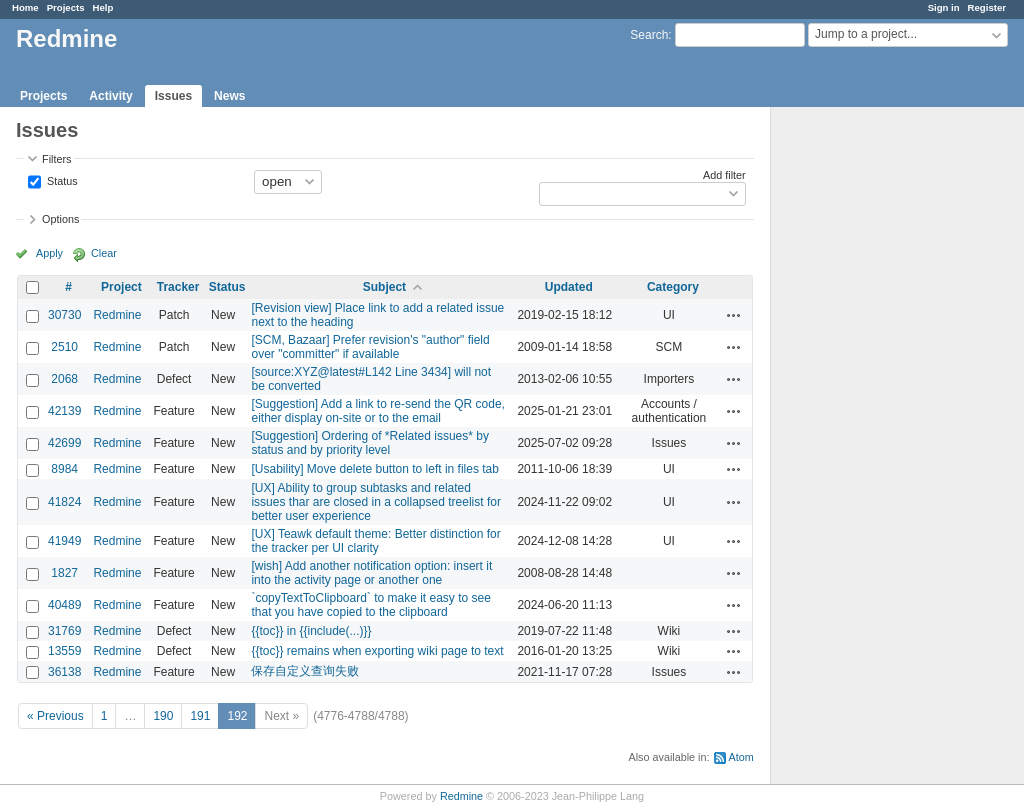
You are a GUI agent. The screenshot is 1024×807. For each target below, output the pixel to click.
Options (60, 219)
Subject (384, 287)
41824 (64, 502)
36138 (64, 672)
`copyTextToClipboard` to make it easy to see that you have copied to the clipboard (370, 605)
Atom (741, 757)
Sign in (944, 7)
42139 (64, 411)
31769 (64, 631)
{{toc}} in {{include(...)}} (311, 631)
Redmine (117, 315)
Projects (66, 7)
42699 (64, 443)
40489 (64, 605)
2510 (64, 347)
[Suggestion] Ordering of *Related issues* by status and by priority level (369, 443)
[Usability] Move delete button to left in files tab (374, 469)
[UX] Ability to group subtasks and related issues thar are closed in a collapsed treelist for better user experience (375, 502)
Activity (110, 96)
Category (673, 287)
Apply (49, 253)
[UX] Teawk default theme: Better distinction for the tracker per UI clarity (375, 541)
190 (163, 716)
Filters (56, 159)
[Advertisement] (871, 421)
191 (200, 716)
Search (649, 35)
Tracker (178, 287)
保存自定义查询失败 (305, 671)
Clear (104, 253)
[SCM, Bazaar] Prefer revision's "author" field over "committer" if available (370, 347)
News (229, 96)
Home (25, 7)
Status (61, 180)
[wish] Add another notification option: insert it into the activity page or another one (371, 573)
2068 (64, 379)
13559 (64, 651)
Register (987, 7)
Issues (173, 96)
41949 (64, 541)
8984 (64, 469)
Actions (734, 315)
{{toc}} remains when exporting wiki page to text (377, 651)
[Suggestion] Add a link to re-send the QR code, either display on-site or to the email (378, 411)
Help (103, 7)
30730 (64, 315)
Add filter (724, 175)
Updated (569, 287)
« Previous (55, 716)
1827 (64, 573)
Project (121, 287)
